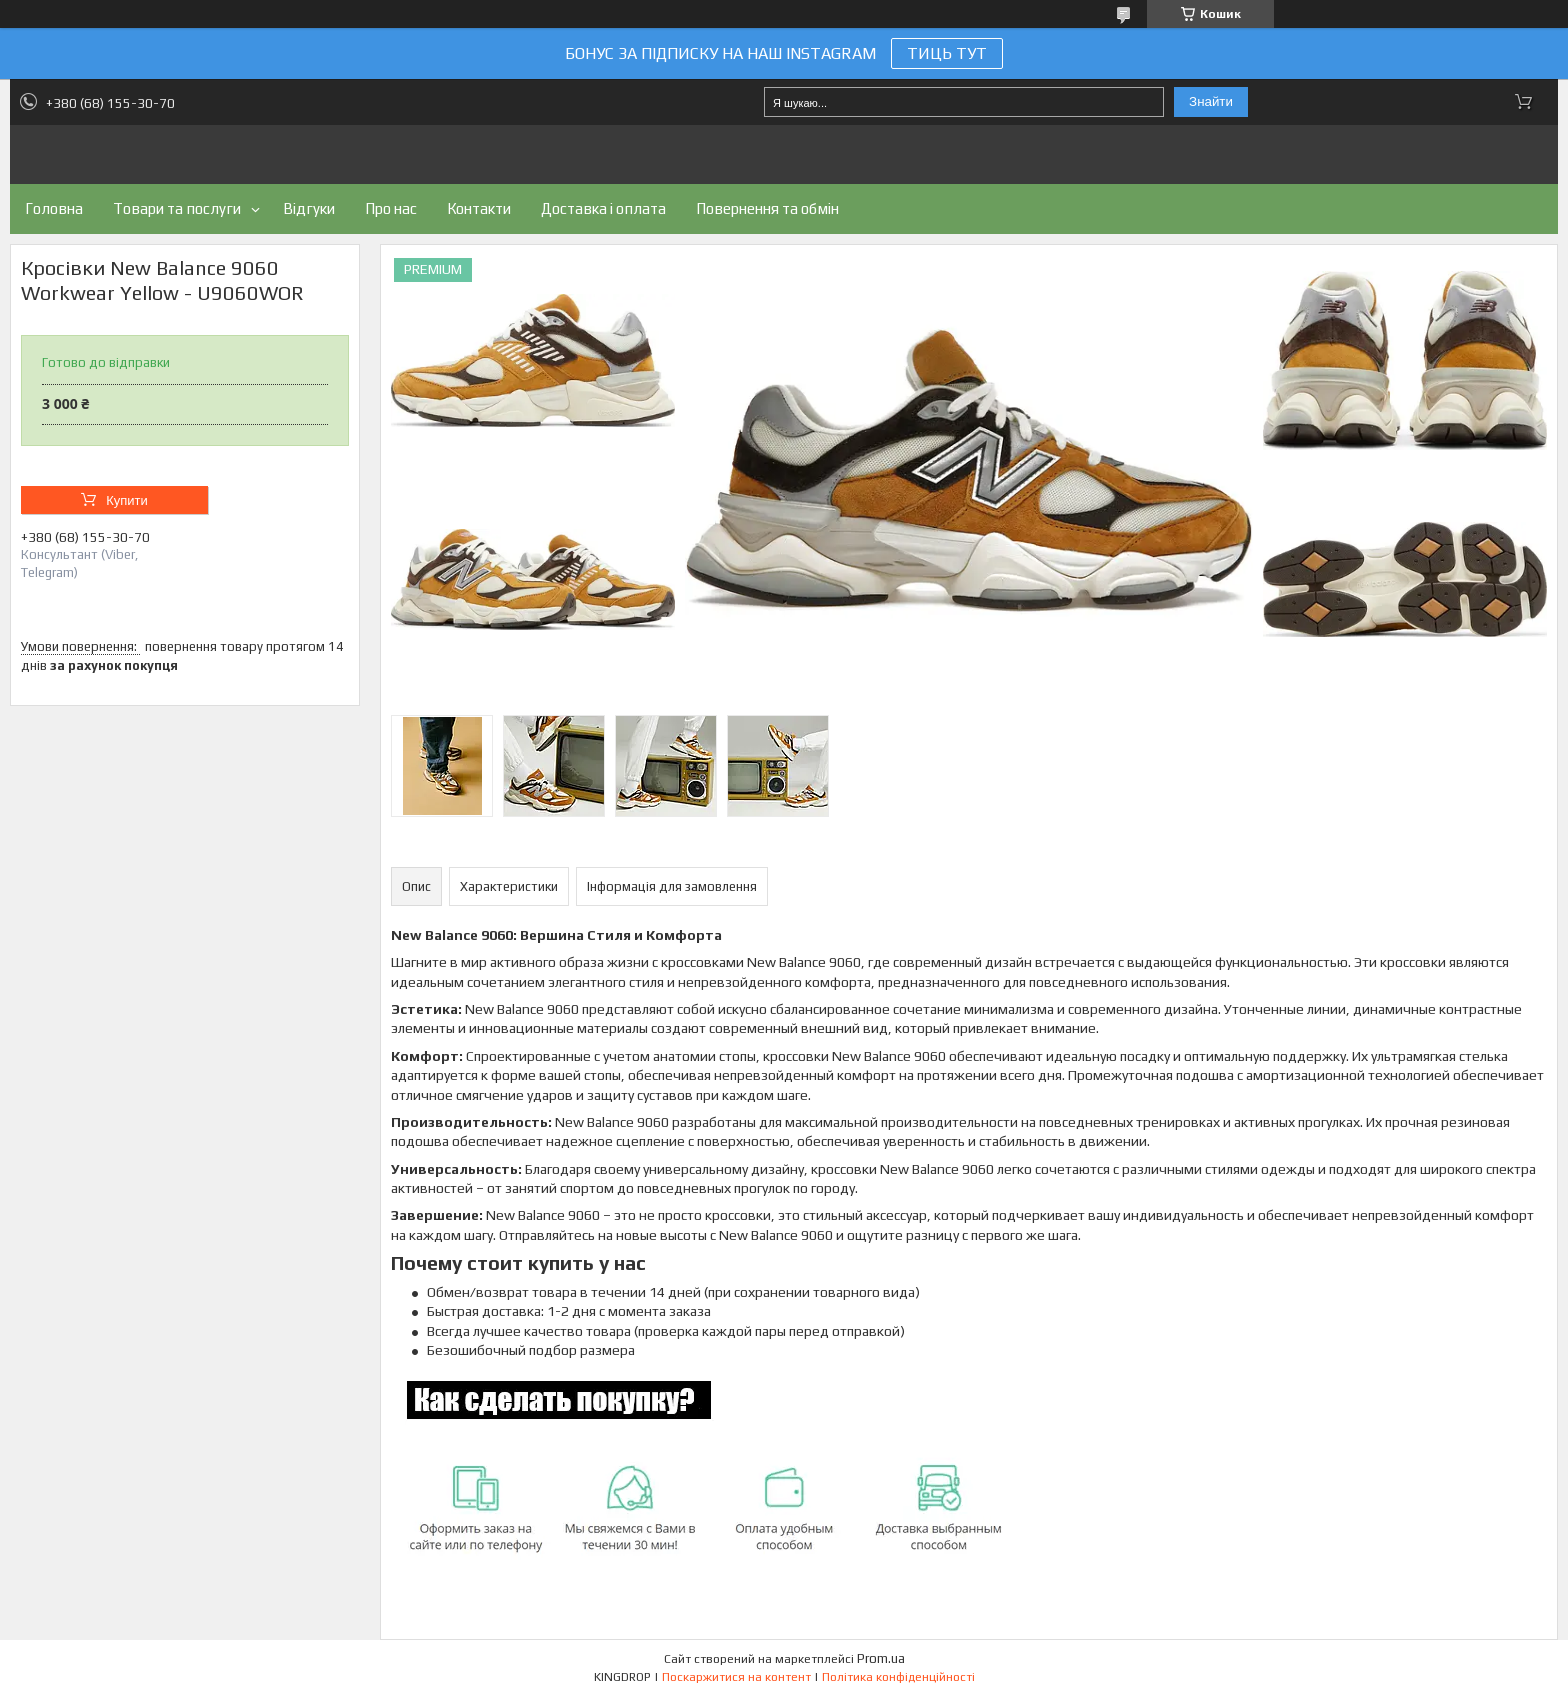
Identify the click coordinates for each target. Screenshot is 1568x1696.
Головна (54, 208)
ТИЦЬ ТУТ (947, 53)
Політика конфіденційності (898, 1677)
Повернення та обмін (767, 208)
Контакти (479, 208)
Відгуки (309, 208)
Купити (127, 500)
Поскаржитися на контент (736, 1677)
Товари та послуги (177, 208)
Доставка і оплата (603, 208)
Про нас (391, 208)
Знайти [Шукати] (1211, 101)
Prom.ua (881, 1658)
